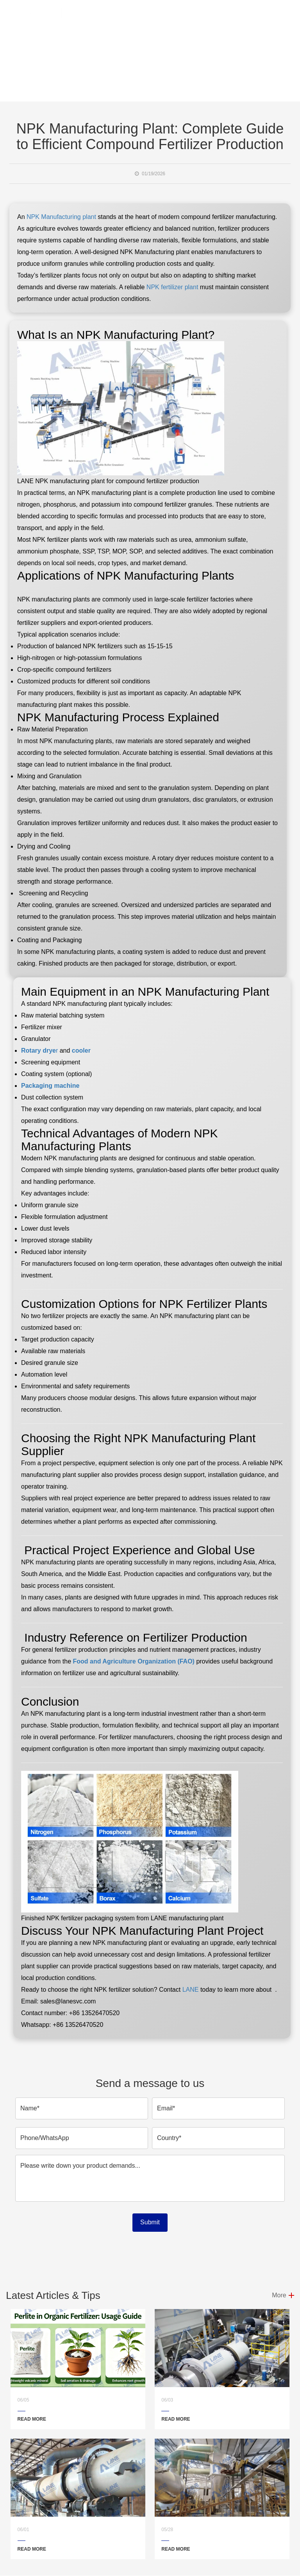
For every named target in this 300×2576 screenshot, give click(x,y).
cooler (81, 1050)
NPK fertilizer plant (172, 287)
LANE (189, 1989)
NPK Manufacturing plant (61, 216)
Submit (150, 2222)
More (279, 2295)
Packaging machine (50, 1085)
